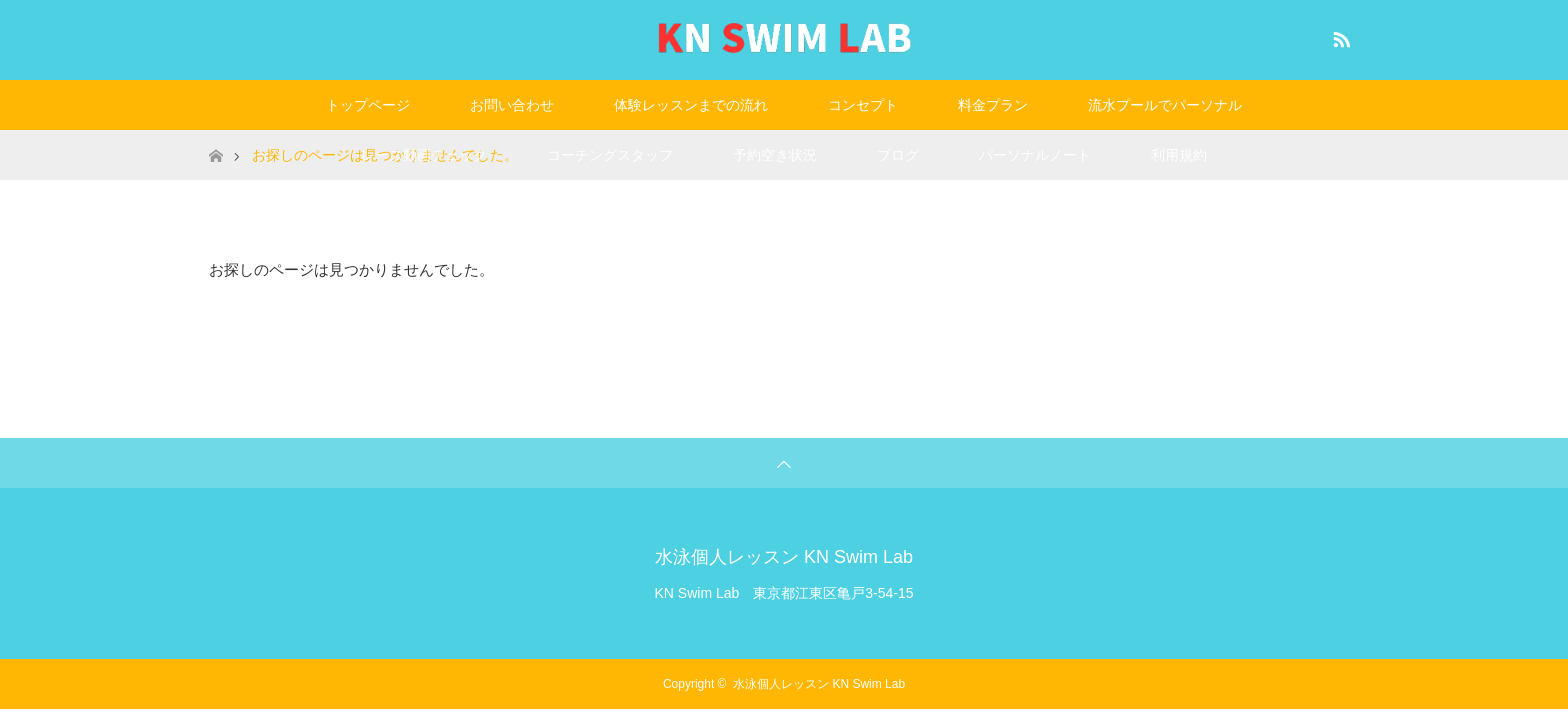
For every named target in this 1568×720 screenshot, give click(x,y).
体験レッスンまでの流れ (691, 105)
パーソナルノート (1035, 155)
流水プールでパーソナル (1165, 105)
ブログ (898, 155)
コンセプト (863, 105)
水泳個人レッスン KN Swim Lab (784, 557)
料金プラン (993, 105)
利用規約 (1179, 155)
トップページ (368, 105)
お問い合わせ (512, 105)
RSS (1339, 36)
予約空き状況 (775, 155)
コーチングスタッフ (610, 155)
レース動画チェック (424, 155)
